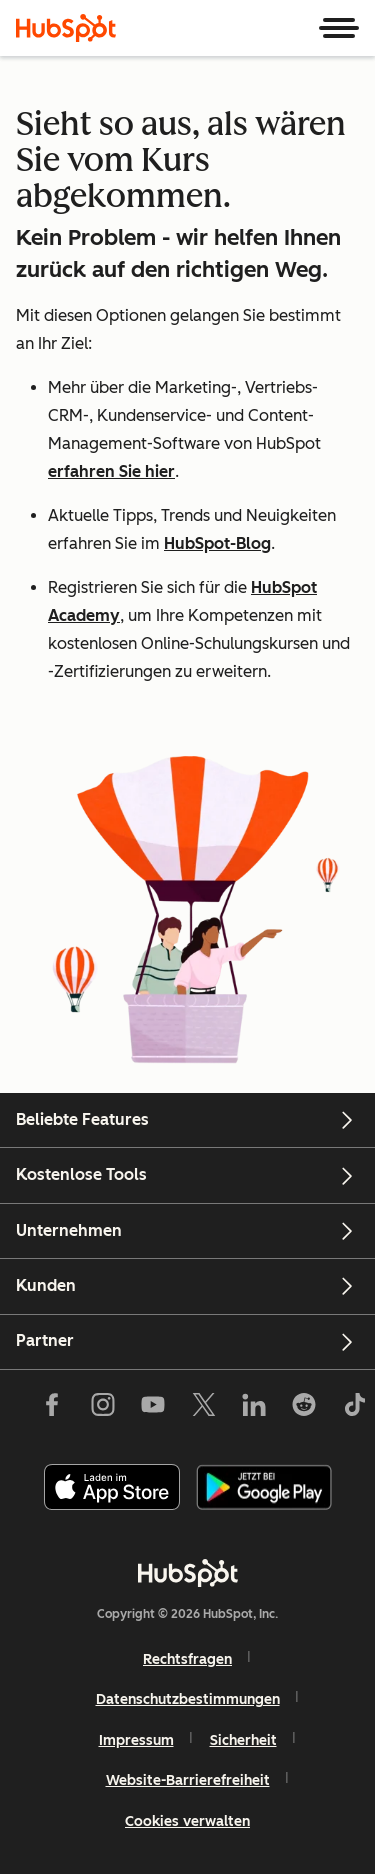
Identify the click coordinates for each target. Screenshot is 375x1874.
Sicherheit (243, 1740)
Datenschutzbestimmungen (188, 1699)
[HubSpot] (66, 28)
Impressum (136, 1740)
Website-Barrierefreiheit (188, 1780)
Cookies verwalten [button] (187, 1821)
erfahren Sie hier (111, 471)
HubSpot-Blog (217, 543)
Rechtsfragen (187, 1659)
